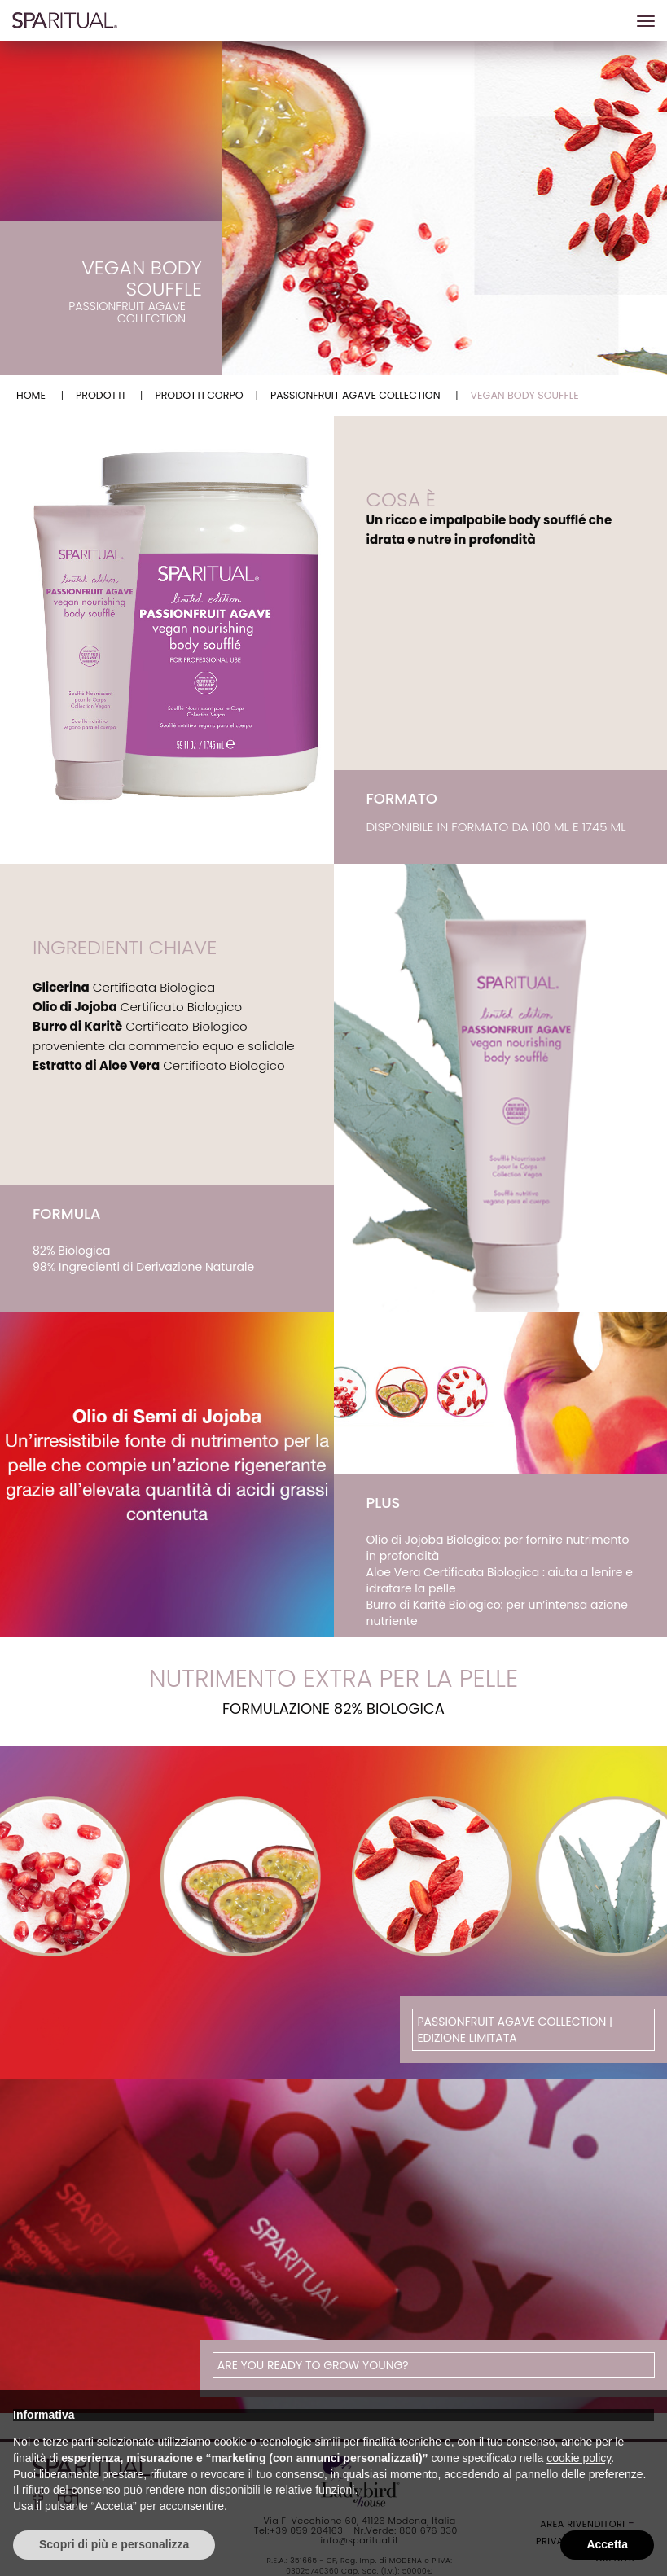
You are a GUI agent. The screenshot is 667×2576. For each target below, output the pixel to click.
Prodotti (100, 395)
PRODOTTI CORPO (199, 395)
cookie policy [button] (578, 2457)
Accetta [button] (607, 2544)
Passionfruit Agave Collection (355, 395)
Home (31, 395)
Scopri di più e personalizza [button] (114, 2544)
